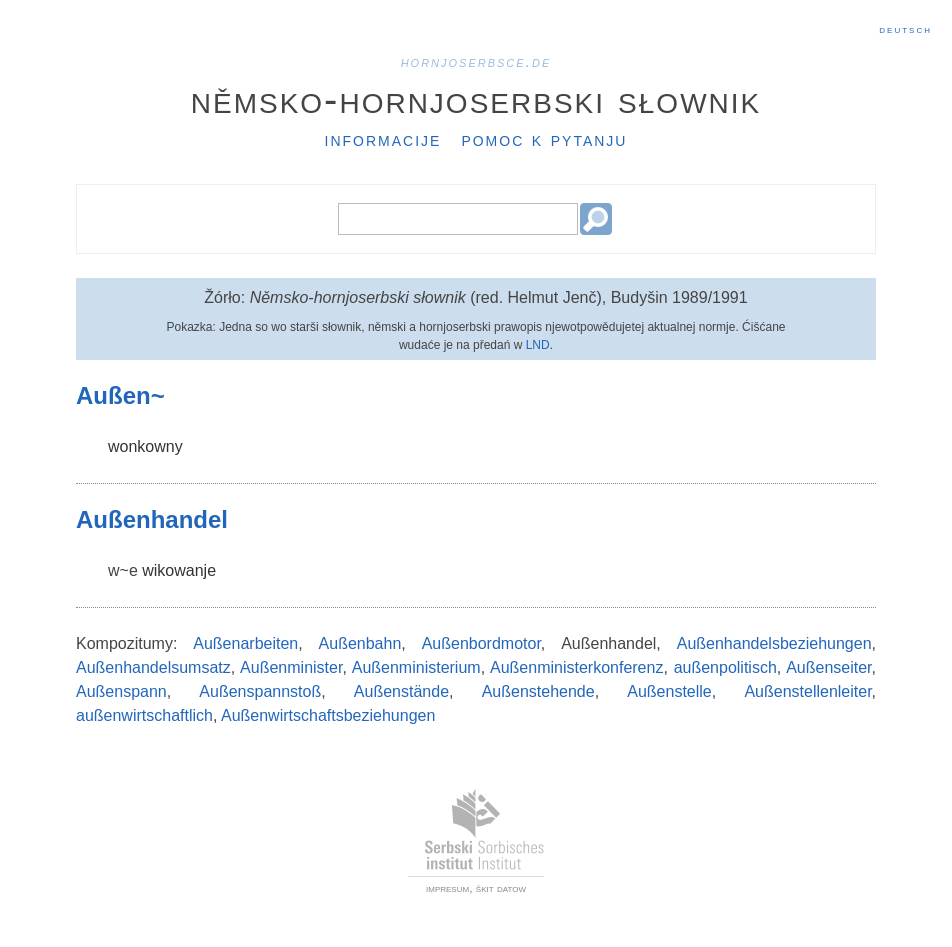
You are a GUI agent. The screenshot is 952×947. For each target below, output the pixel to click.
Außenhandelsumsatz (153, 667)
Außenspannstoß (260, 691)
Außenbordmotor (481, 643)
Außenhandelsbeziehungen (774, 643)
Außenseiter (828, 667)
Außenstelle (669, 691)
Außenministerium (416, 667)
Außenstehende (538, 691)
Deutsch (905, 29)
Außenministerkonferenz (576, 667)
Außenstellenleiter (807, 691)
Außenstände (401, 691)
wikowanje (179, 570)
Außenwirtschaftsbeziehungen (328, 715)
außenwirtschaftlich (144, 715)
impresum (447, 888)
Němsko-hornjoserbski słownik (476, 99)
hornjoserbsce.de (476, 61)
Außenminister (291, 667)
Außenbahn (360, 643)
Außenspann (121, 691)
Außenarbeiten (245, 643)
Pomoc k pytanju (544, 139)
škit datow (501, 888)
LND (538, 345)
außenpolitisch (725, 667)
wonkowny (145, 446)
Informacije (383, 139)
